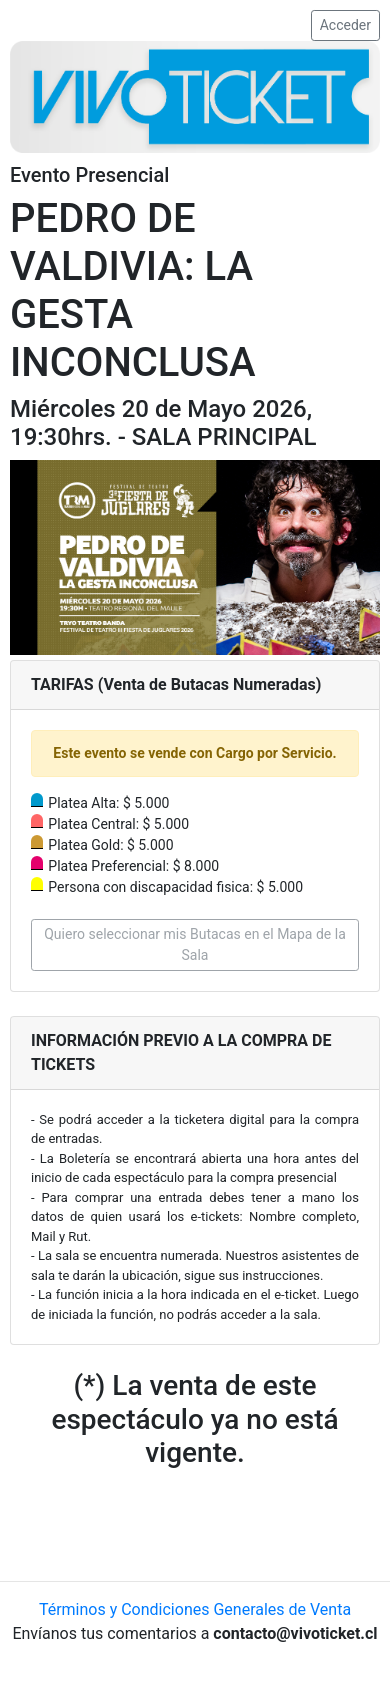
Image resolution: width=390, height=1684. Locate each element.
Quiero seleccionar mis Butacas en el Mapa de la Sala (195, 944)
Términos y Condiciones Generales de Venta (195, 1609)
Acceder (345, 25)
